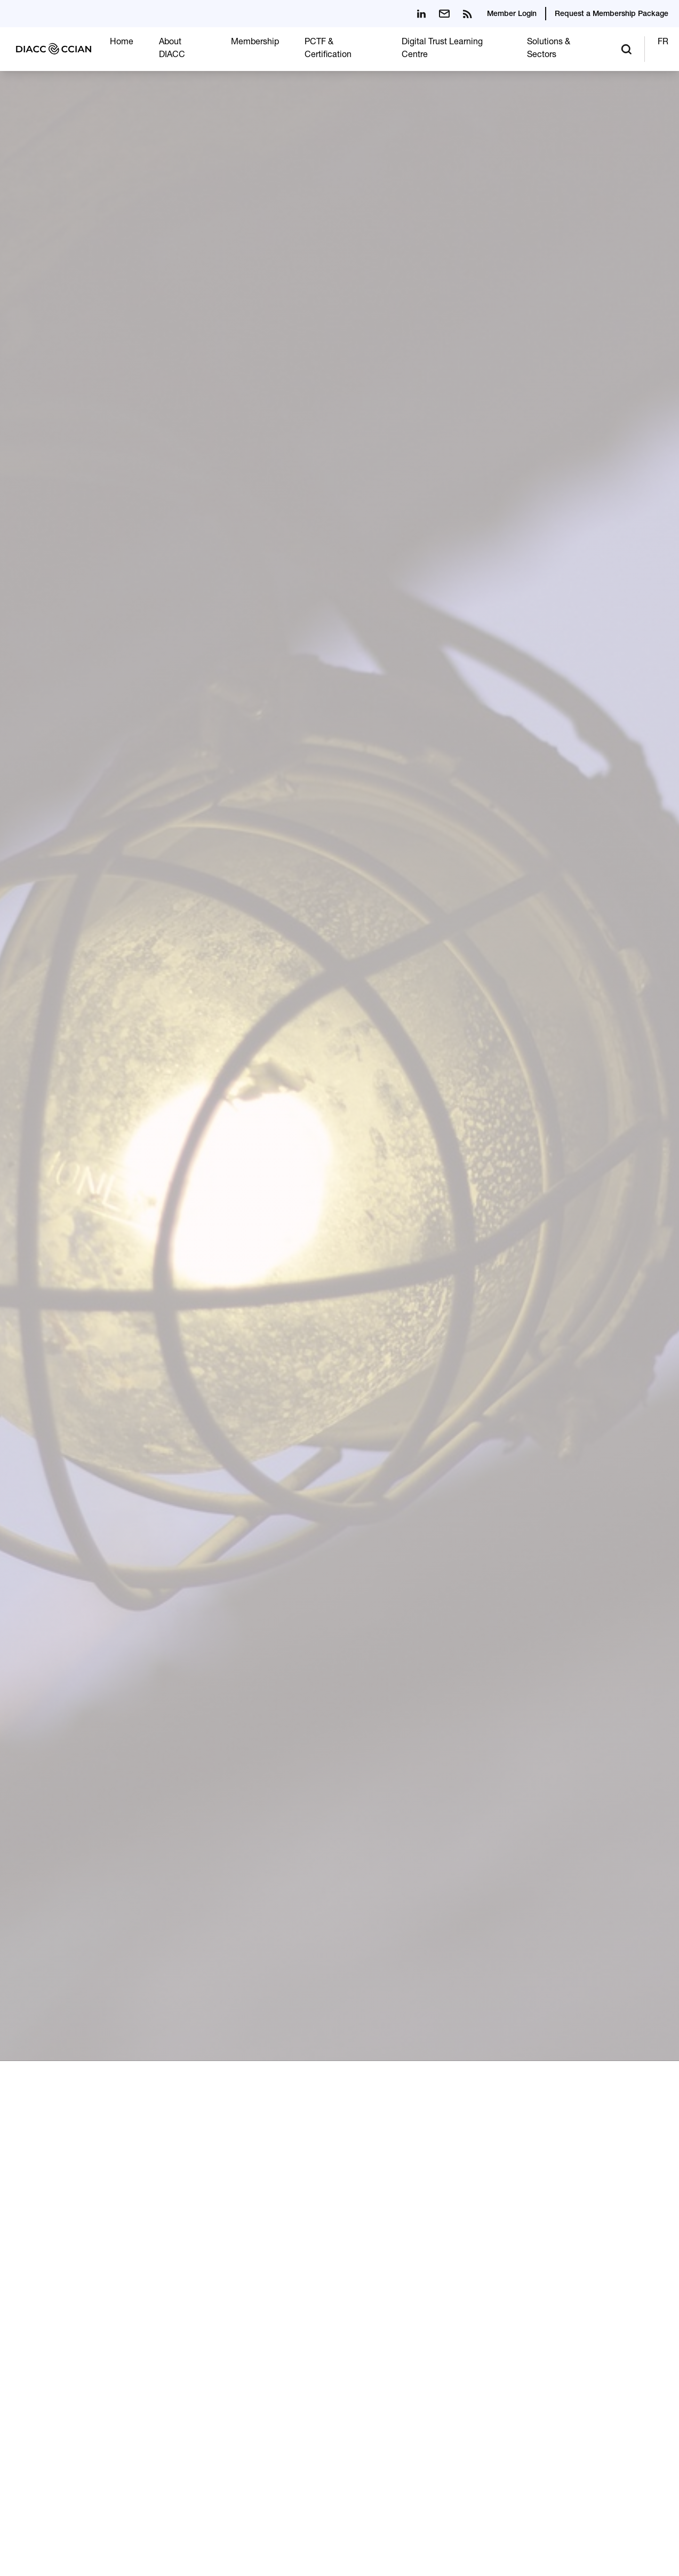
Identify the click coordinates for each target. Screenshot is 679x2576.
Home (121, 42)
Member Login (512, 14)
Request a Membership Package (611, 14)
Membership (255, 42)
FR (663, 42)
